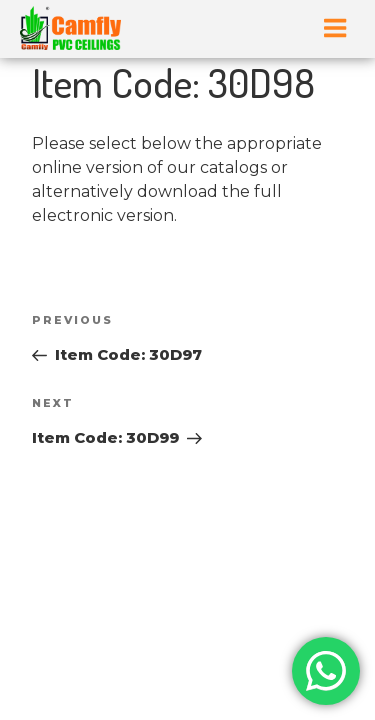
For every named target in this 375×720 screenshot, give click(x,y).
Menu (335, 28)
